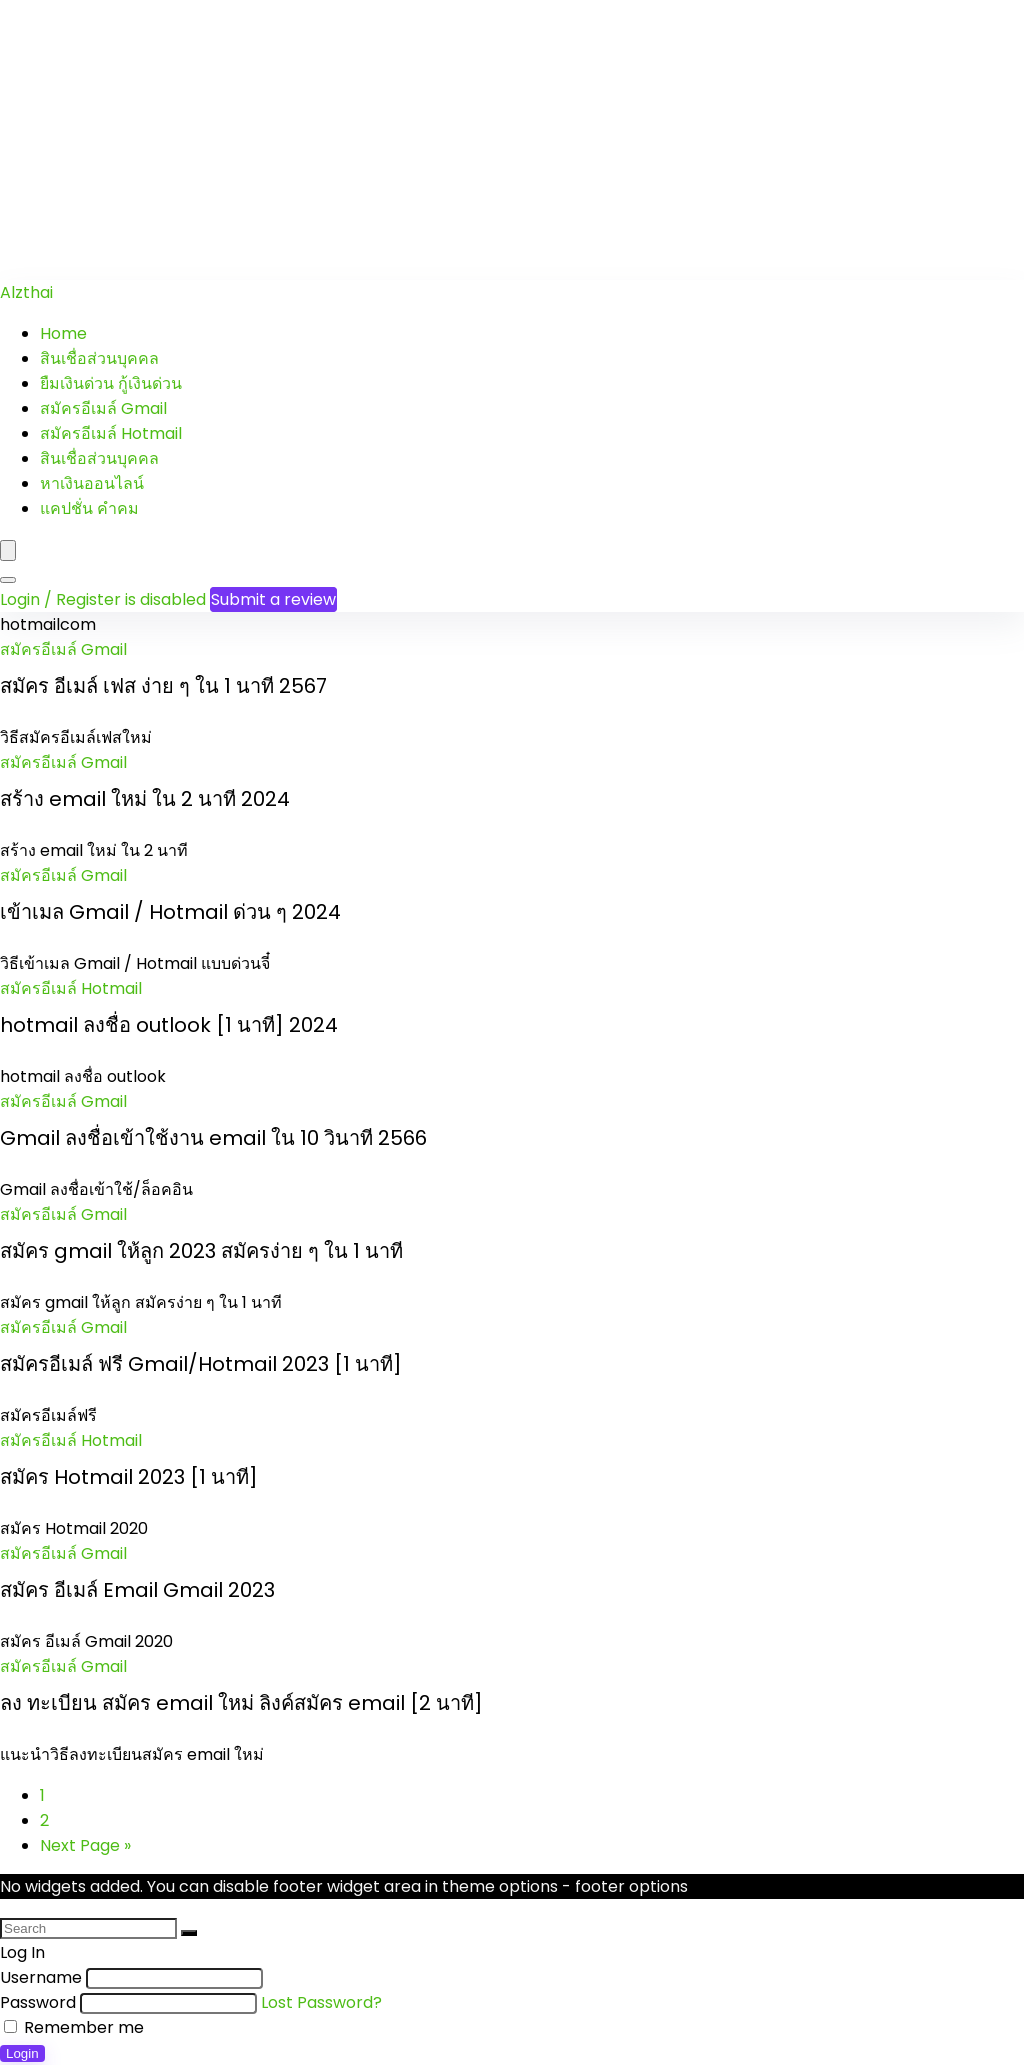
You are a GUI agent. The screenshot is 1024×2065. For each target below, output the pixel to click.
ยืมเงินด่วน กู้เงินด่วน (111, 383)
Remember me (74, 2027)
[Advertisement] (512, 140)
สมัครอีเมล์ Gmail (103, 408)
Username (41, 1977)
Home (63, 333)
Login (22, 2053)
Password (38, 2002)
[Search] (8, 580)
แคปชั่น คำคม (89, 508)
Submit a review (273, 599)
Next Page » (85, 1845)
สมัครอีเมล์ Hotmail (111, 433)
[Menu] (8, 550)
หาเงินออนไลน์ (92, 483)
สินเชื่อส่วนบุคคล (99, 358)
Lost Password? (321, 2002)
